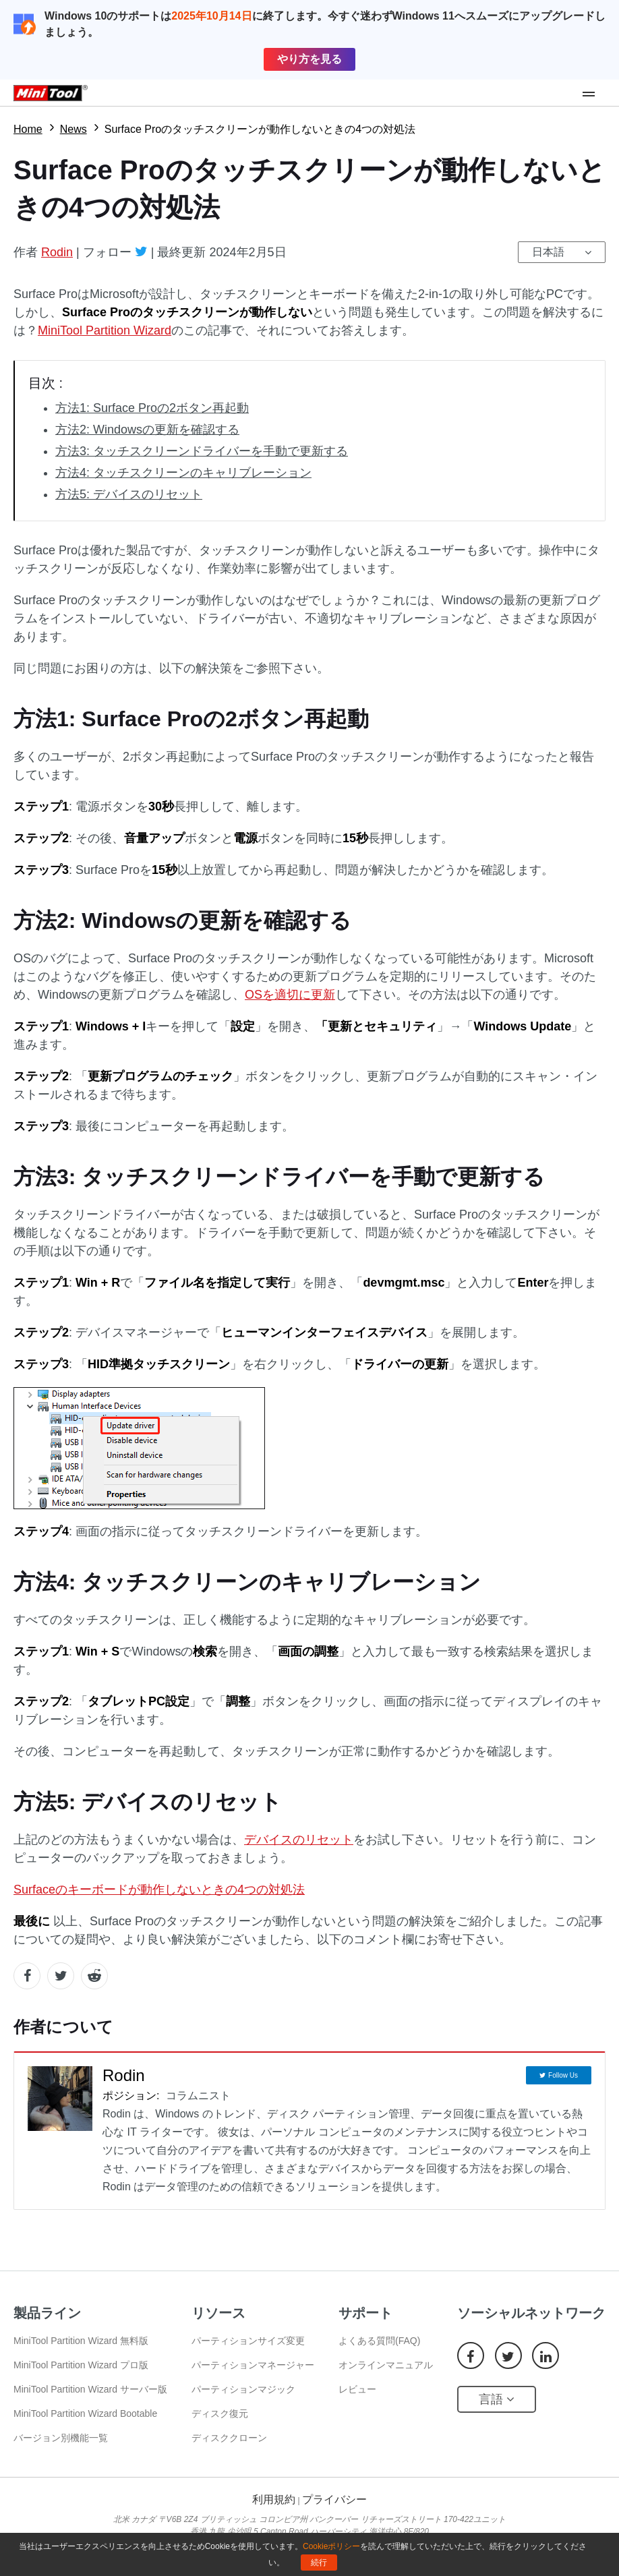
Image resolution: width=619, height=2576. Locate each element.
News (73, 129)
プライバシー (334, 2499)
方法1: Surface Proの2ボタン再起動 (152, 408)
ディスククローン (229, 2437)
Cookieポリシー (331, 2546)
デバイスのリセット (298, 1839)
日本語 (548, 252)
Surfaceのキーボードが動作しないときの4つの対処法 (159, 1889)
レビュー (357, 2389)
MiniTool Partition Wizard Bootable (85, 2413)
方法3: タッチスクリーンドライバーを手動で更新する (201, 451)
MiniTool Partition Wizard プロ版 (80, 2365)
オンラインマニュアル (385, 2365)
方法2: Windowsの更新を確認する (147, 429)
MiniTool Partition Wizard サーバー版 (90, 2389)
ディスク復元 (219, 2413)
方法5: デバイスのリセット (128, 494)
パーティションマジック (243, 2389)
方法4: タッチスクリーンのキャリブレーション (183, 472)
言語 (496, 2399)
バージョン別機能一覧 (60, 2437)
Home (27, 129)
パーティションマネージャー (252, 2365)
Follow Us (563, 2075)
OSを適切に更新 (290, 994)
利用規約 (273, 2499)
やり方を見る (309, 59)
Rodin (57, 252)
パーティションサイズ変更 (248, 2340)
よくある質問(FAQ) (379, 2340)
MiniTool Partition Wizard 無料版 (80, 2340)
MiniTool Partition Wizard (104, 330)
